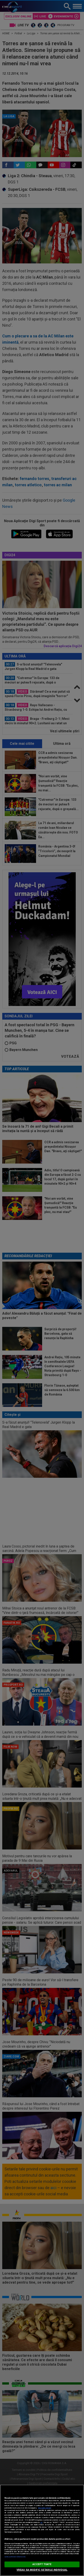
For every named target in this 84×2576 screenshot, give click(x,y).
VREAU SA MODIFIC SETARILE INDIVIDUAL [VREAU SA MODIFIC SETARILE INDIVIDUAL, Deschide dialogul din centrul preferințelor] (42, 2569)
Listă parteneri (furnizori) (14, 2557)
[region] (42, 2530)
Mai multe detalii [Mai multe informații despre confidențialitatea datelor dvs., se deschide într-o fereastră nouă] (44, 2508)
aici (41, 2522)
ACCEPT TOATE (41, 2564)
